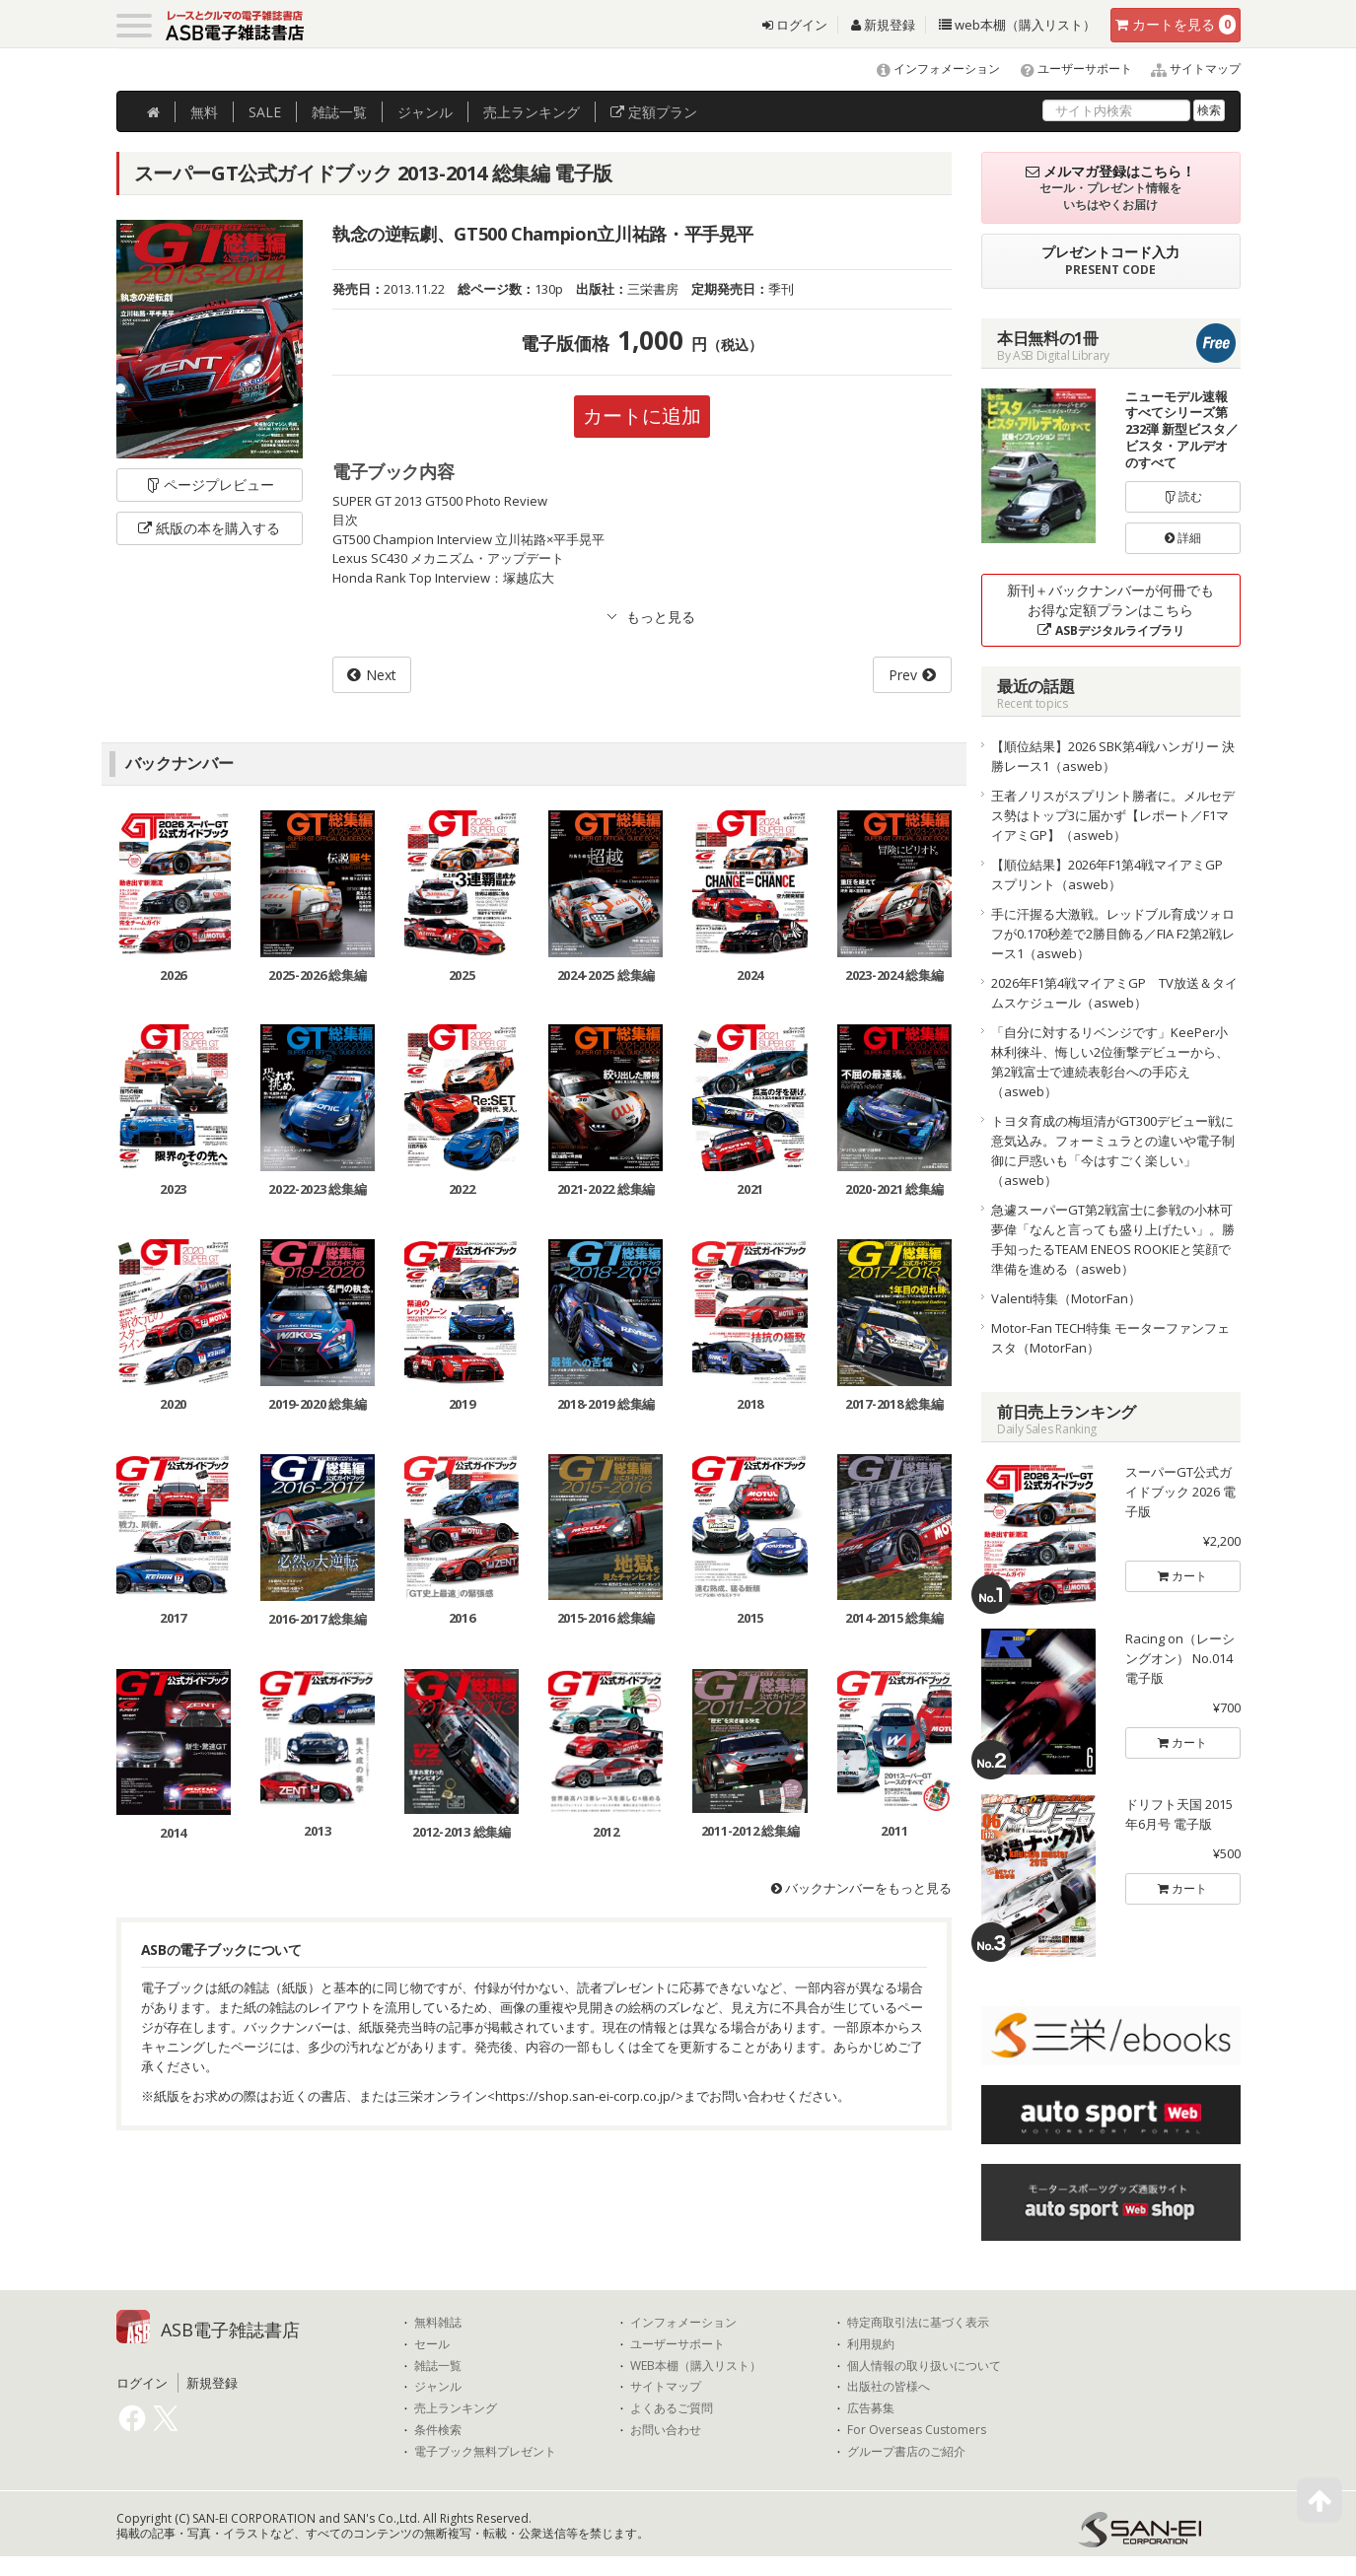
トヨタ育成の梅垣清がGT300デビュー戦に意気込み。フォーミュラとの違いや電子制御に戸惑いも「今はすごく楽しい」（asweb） (1113, 1150)
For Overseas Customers (916, 2430)
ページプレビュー (209, 484)
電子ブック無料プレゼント (485, 2452)
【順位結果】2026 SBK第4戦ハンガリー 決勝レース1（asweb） (1113, 756)
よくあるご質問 (671, 2408)
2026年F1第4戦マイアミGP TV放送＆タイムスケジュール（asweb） (1114, 992)
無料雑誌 (438, 2323)
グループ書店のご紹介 (906, 2452)
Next (381, 674)
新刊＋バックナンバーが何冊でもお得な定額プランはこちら (1110, 610)
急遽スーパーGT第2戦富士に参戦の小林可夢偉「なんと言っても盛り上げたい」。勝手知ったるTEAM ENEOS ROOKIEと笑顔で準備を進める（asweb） (1113, 1239)
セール (432, 2344)
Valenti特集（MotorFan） (1066, 1298)
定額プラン (653, 112)
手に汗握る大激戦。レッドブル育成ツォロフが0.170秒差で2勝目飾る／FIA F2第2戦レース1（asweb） (1113, 933)
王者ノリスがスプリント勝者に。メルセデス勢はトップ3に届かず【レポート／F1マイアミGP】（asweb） (1113, 815)
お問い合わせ (665, 2430)
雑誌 (339, 112)
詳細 (1183, 537)
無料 (204, 112)
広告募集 (870, 2408)
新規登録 (883, 25)
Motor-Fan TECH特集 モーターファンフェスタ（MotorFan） (1110, 1338)
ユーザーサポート (1067, 68)
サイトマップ (1188, 68)
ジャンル (425, 112)
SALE (265, 112)
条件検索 (438, 2430)
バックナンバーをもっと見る (861, 1888)
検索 (1209, 110)
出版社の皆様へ (888, 2387)
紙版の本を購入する (209, 528)
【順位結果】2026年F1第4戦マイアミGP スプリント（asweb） (1113, 874)
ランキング (531, 112)
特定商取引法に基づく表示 (918, 2323)
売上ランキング (455, 2408)
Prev (903, 674)
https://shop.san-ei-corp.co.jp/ (585, 2096)
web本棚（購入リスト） (1017, 25)
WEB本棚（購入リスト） (695, 2366)
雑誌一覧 (438, 2366)
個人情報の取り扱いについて (924, 2366)
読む (1183, 496)
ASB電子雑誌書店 (230, 2329)
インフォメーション (929, 68)
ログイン (794, 25)
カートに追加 (642, 415)
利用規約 (870, 2344)
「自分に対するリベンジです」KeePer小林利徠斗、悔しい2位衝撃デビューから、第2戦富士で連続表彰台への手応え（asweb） (1110, 1061)
